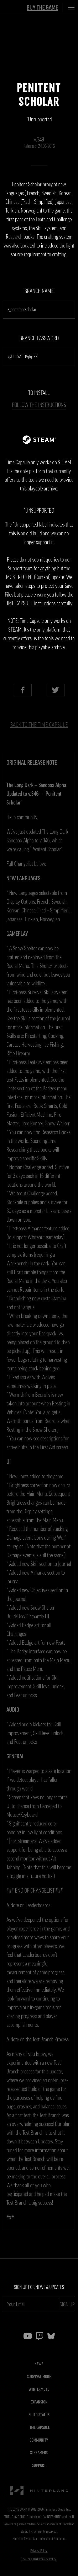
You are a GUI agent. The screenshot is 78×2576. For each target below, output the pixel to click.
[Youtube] (28, 2336)
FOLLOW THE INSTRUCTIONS (39, 405)
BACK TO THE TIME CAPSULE (39, 725)
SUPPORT (39, 2465)
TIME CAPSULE (39, 2428)
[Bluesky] (51, 2336)
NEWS (39, 2364)
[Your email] (31, 2303)
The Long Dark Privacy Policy (38, 2559)
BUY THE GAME (42, 7)
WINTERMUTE (39, 2389)
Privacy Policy (38, 2551)
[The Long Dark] (7, 8)
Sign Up (67, 2304)
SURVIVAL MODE (39, 2377)
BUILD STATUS (39, 2415)
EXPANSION (39, 2402)
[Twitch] (39, 2336)
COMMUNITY (39, 2440)
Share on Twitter (55, 690)
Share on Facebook (22, 690)
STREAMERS (39, 2453)
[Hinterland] (39, 2483)
